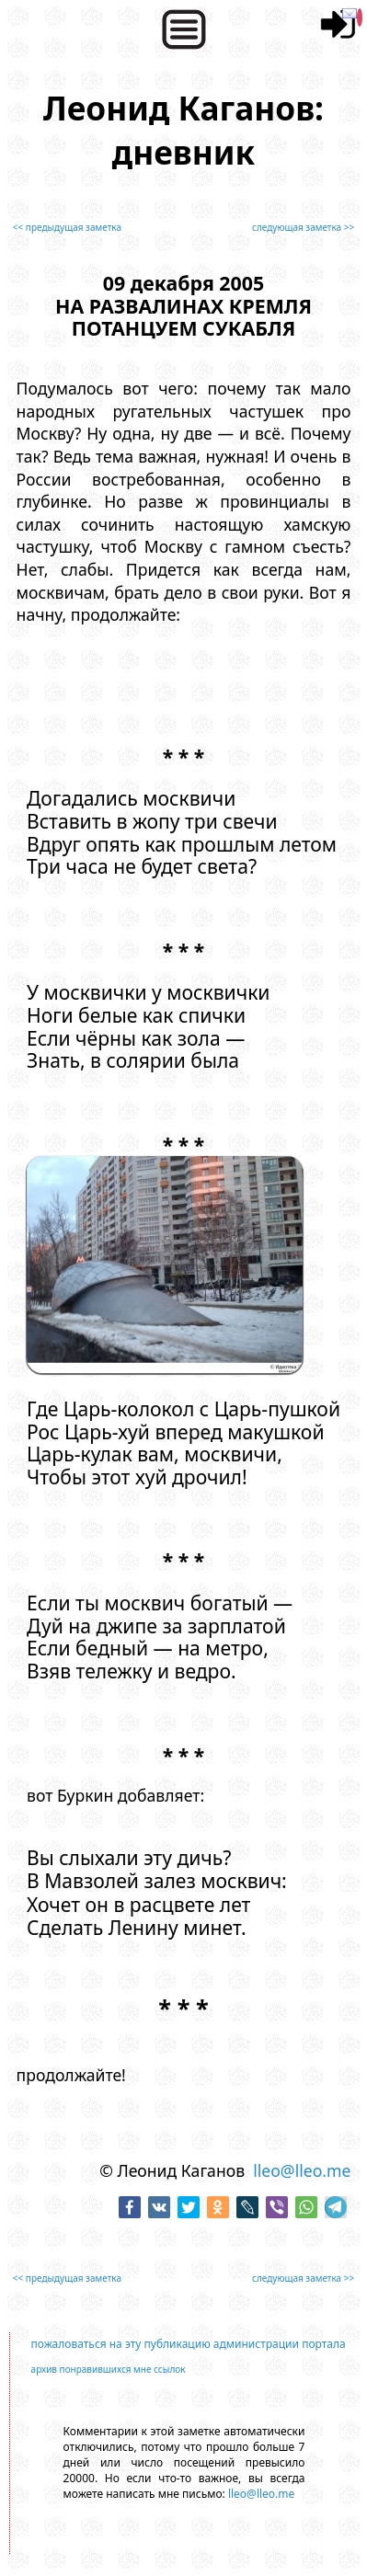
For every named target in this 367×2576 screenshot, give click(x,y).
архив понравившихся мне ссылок (108, 2369)
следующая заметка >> (303, 227)
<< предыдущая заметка (67, 227)
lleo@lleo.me (301, 2170)
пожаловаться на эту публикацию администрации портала (188, 2344)
